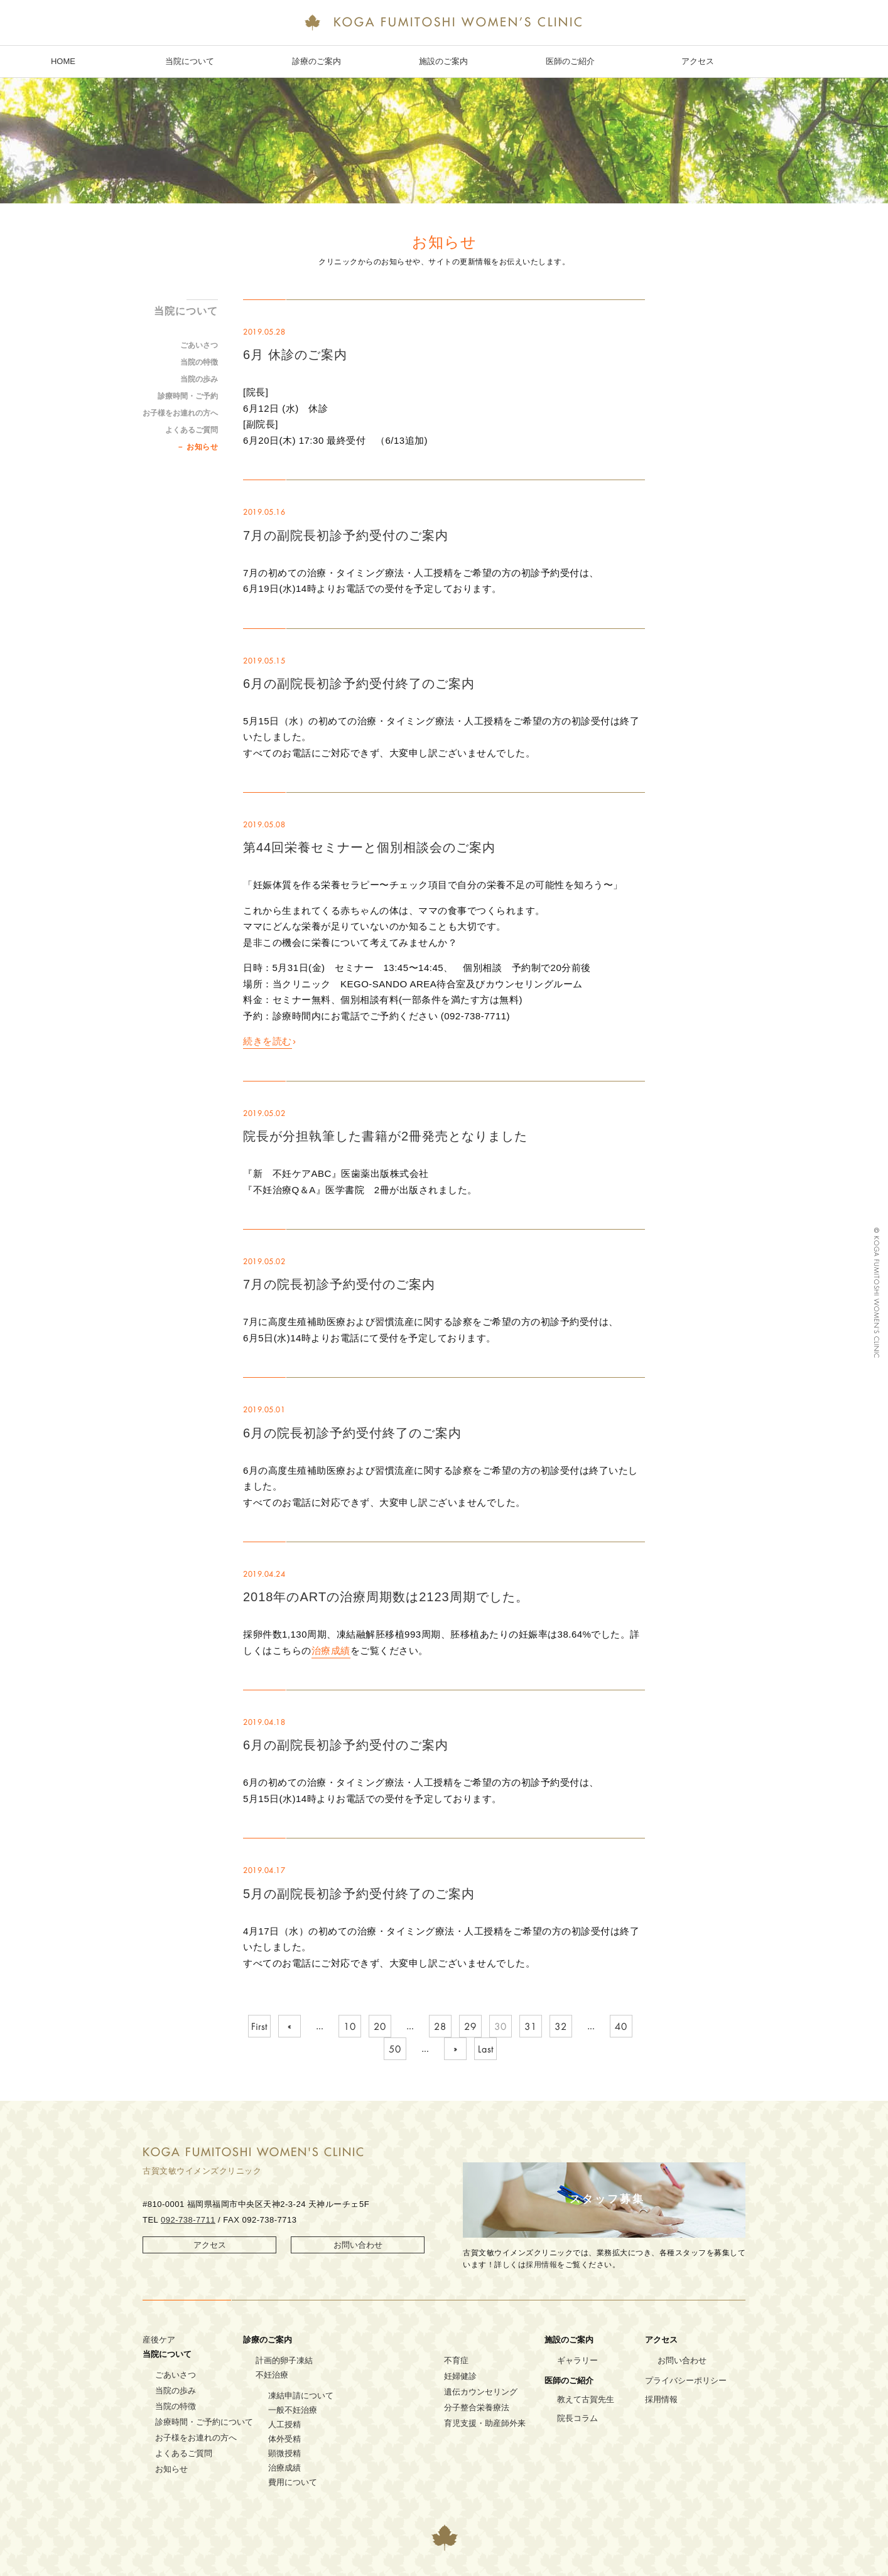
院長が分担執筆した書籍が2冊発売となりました (385, 1136)
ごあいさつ (199, 345)
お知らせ (202, 447)
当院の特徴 (199, 362)
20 (380, 2026)
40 (621, 2026)
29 (470, 2026)
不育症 (456, 2360)
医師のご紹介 (570, 61)
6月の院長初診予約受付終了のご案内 (352, 1433)
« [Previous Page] (290, 2026)
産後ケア (159, 2339)
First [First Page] (259, 2026)
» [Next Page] (455, 2049)
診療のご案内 (316, 61)
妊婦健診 (460, 2376)
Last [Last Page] (486, 2049)
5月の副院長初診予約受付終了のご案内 (359, 1894)
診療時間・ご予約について (204, 2422)
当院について (189, 61)
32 (561, 2026)
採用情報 (541, 2264)
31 (530, 2026)
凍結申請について (300, 2395)
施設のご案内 (443, 61)
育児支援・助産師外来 (485, 2423)
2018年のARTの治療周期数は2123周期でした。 (386, 1597)
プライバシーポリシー (686, 2380)
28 (440, 2026)
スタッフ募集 (607, 2199)
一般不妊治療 (292, 2410)
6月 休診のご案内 (295, 355)
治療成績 (330, 1650)
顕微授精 (284, 2453)
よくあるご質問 (191, 430)
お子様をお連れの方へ (180, 413)
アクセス (697, 61)
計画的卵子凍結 (284, 2360)
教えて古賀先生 (585, 2399)
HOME (63, 61)
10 (350, 2026)
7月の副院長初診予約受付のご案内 (345, 535)
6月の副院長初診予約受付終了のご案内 (359, 683)
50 (395, 2049)
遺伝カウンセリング (480, 2391)
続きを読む (267, 1041)
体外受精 (284, 2439)
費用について (292, 2482)
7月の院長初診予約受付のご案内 (339, 1284)
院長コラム (577, 2418)
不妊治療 (272, 2375)
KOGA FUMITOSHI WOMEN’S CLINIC (444, 23)
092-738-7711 (188, 2219)
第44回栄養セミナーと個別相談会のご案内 (369, 847)
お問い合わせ (357, 2245)
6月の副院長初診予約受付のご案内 (345, 1745)
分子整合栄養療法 (476, 2407)
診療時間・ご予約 (188, 396)
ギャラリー (577, 2360)
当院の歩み (199, 379)
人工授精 (284, 2424)
